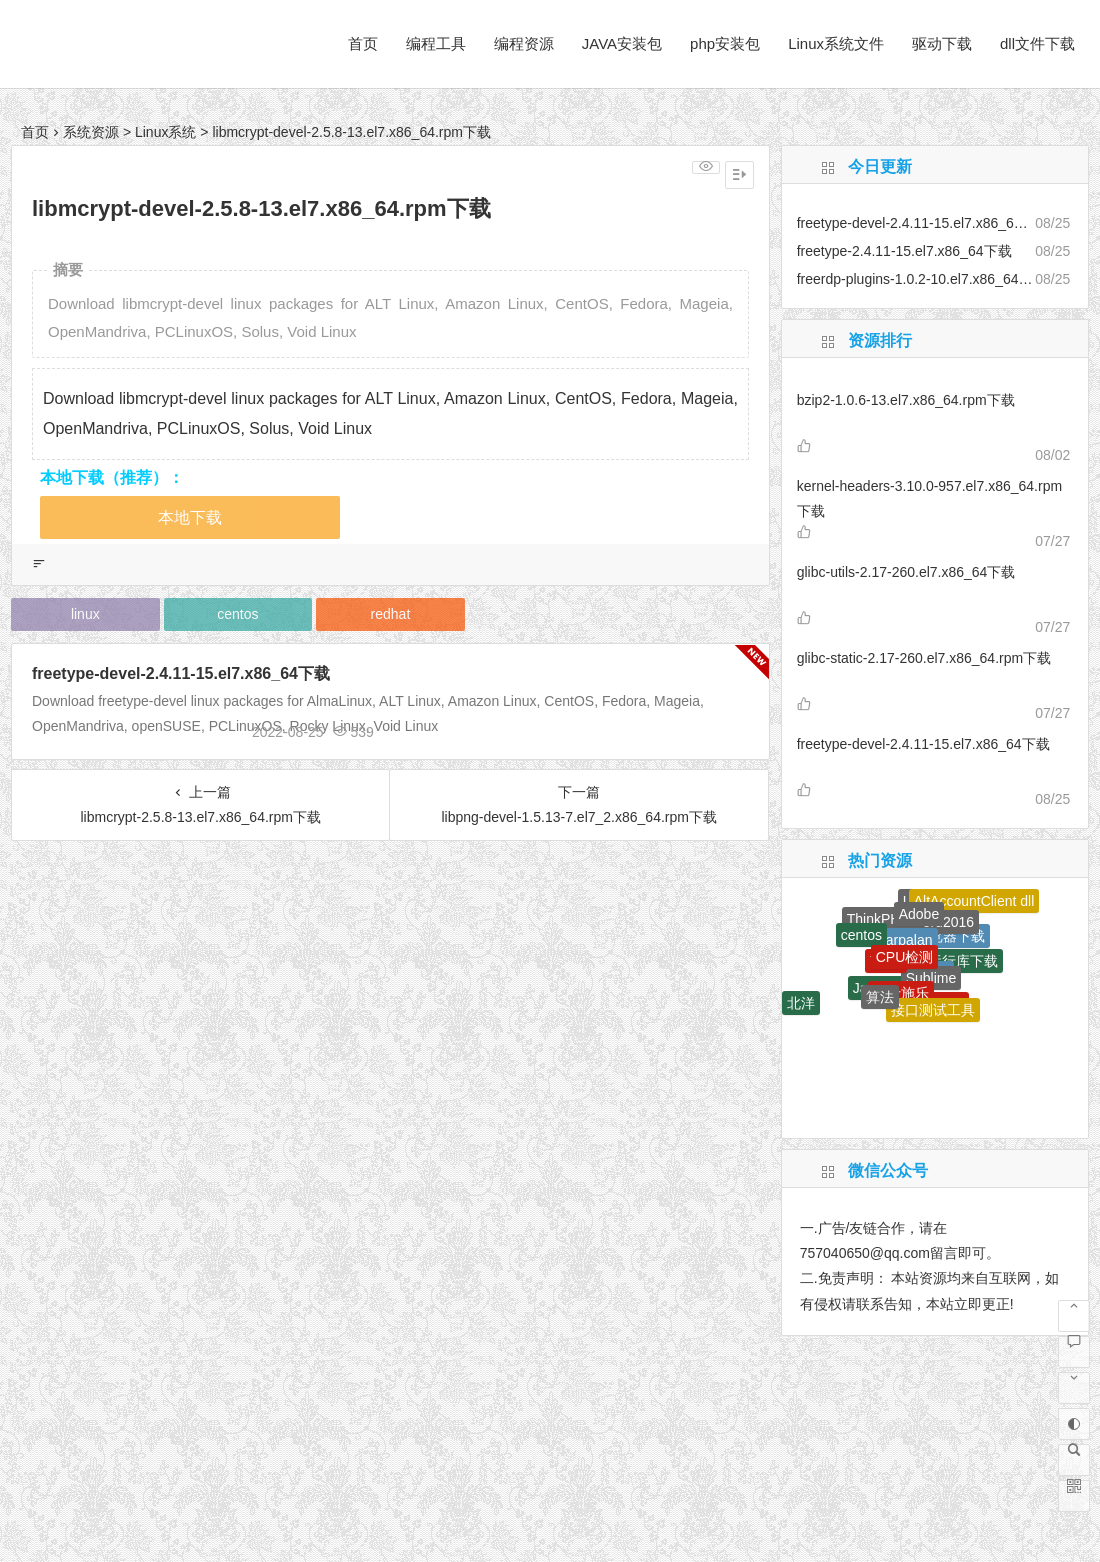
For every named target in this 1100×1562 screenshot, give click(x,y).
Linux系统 (165, 132)
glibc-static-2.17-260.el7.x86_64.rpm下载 (924, 658)
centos (237, 614)
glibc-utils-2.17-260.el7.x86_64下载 (906, 572)
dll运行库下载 (956, 961)
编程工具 (436, 43)
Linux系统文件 (836, 43)
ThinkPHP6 (882, 919)
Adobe (919, 914)
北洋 (801, 1003)
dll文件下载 (1037, 43)
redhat (391, 614)
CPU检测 (905, 957)
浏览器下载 (950, 936)
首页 (363, 43)
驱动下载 (942, 43)
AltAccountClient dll (974, 901)
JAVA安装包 (622, 43)
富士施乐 (901, 993)
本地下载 (190, 517)
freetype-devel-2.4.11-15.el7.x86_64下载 (181, 673)
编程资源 (524, 43)
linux (85, 614)
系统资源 (91, 132)
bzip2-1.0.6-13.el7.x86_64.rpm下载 (906, 400)
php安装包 (725, 43)
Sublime (931, 978)
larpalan (908, 940)
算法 (880, 997)
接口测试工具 (933, 1010)
